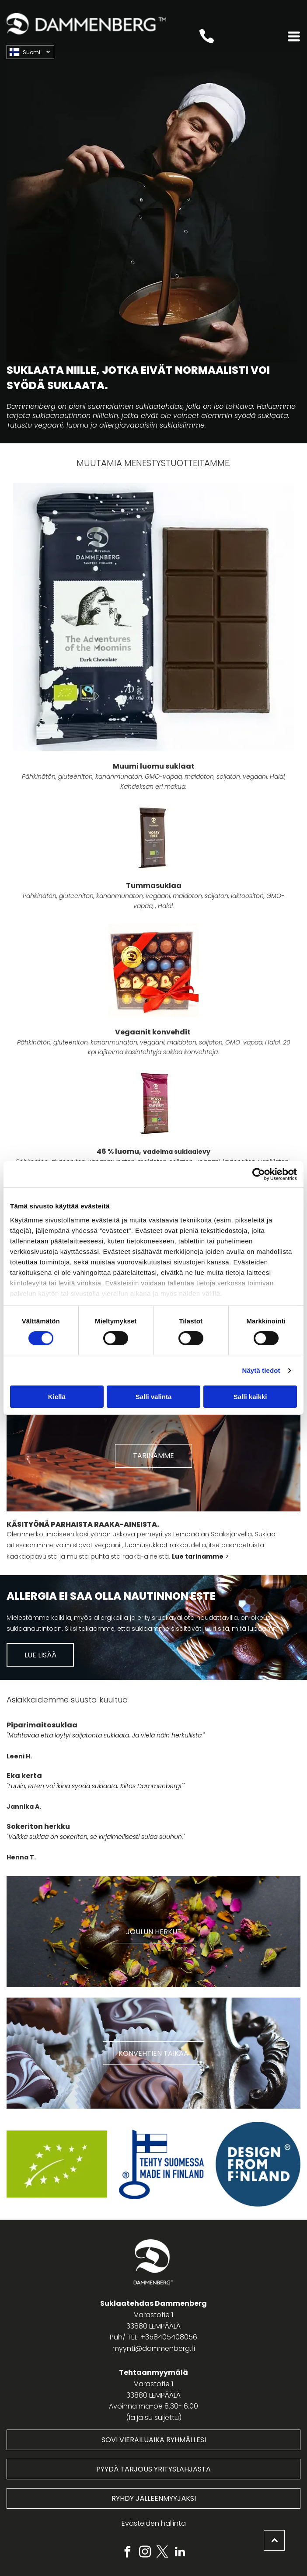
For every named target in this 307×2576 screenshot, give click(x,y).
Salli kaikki (250, 1396)
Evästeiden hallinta (154, 2523)
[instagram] (145, 2553)
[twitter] (162, 2553)
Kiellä (57, 1396)
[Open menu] (293, 36)
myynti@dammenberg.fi (153, 2348)
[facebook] (127, 2553)
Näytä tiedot (261, 1370)
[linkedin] (179, 2553)
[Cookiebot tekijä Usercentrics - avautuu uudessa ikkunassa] (258, 1174)
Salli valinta (154, 1396)
